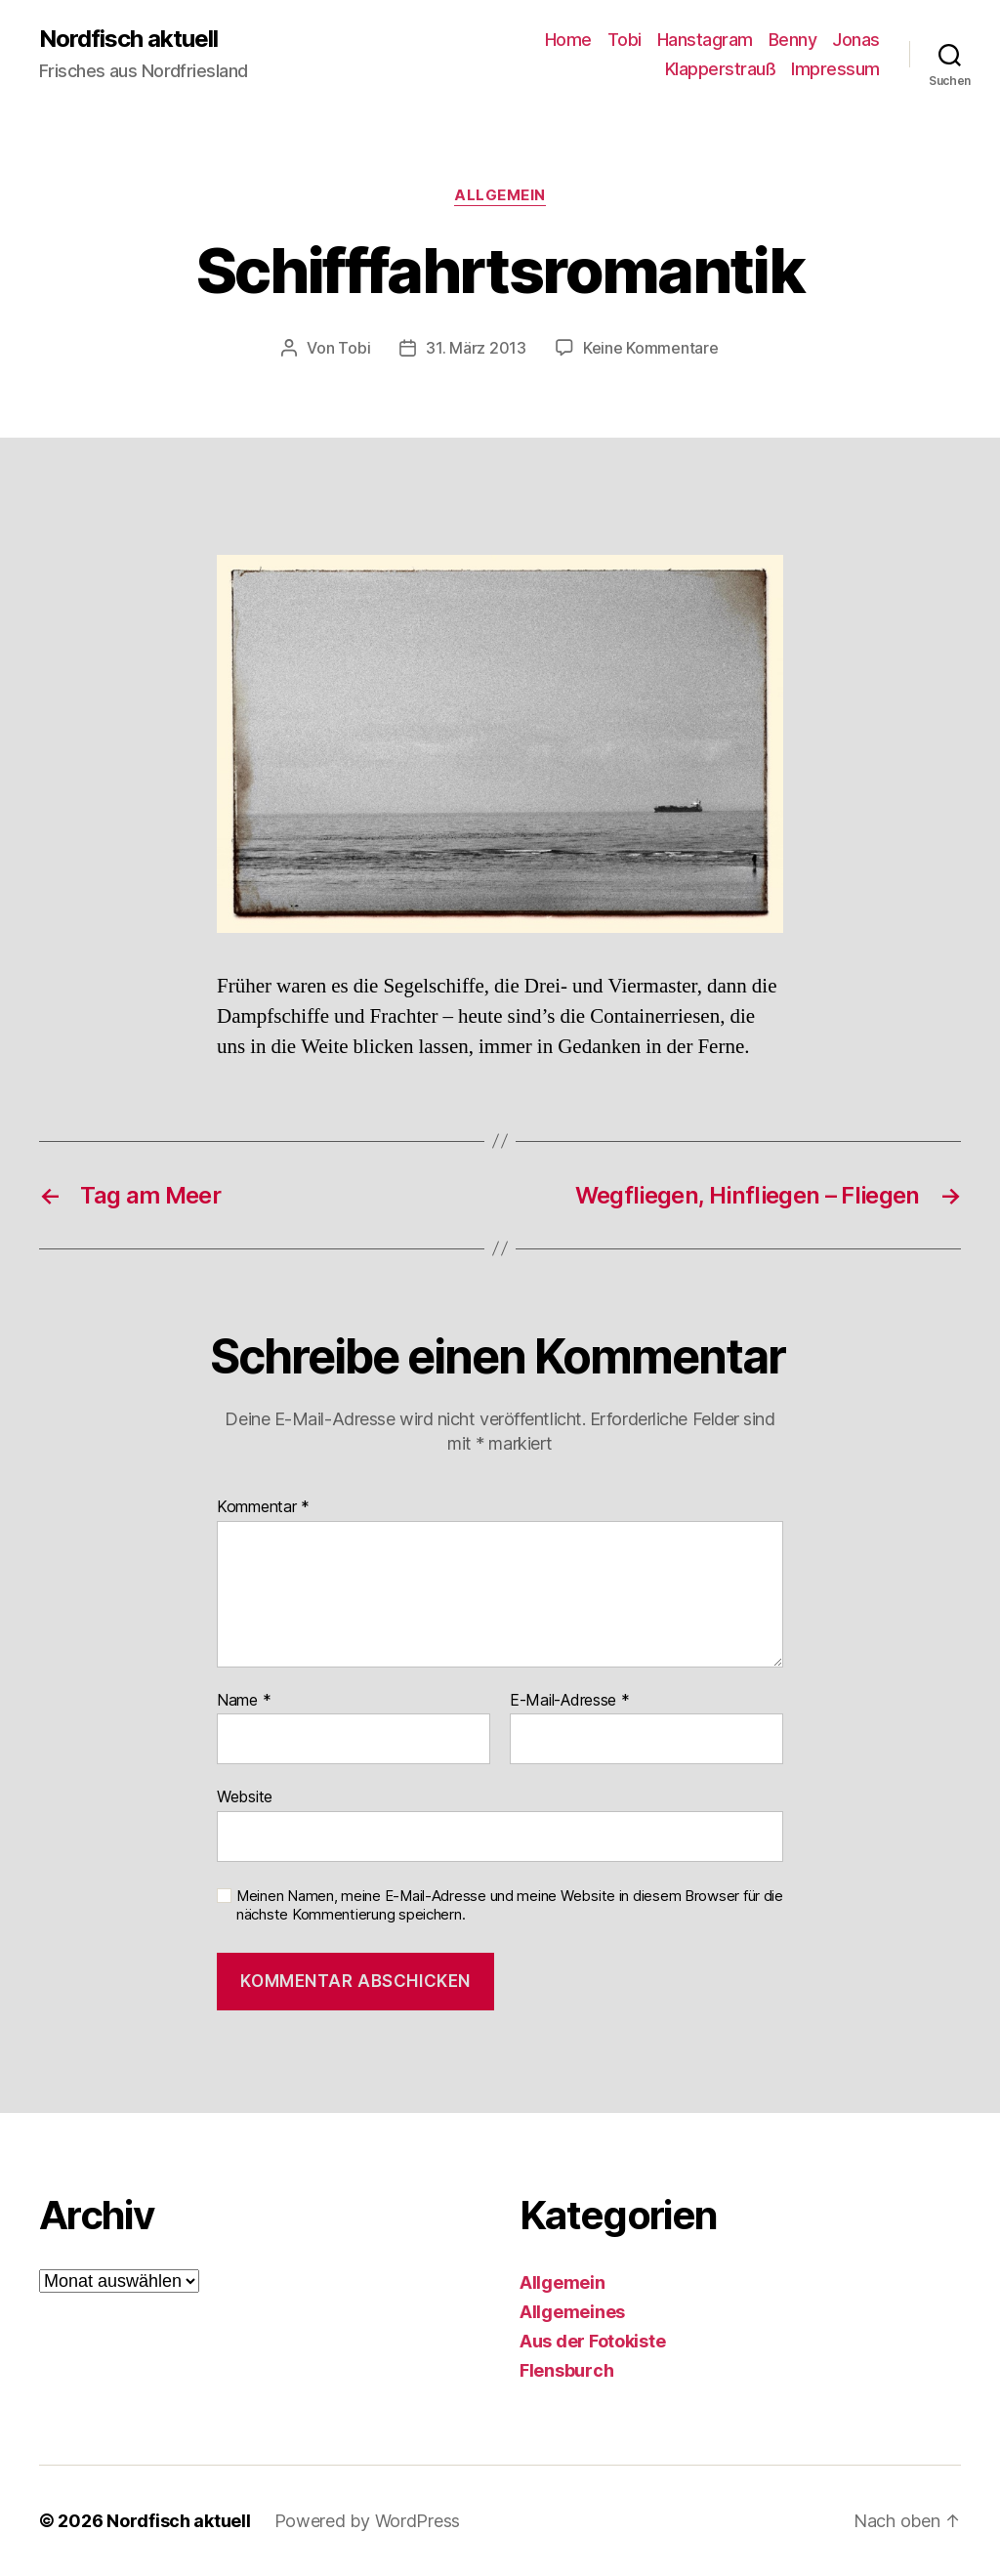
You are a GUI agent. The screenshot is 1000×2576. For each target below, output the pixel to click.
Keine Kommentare (651, 348)
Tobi (624, 39)
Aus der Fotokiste (592, 2341)
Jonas (856, 39)
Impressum (835, 69)
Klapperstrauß (720, 69)
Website (244, 1796)
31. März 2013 (476, 348)
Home (568, 39)
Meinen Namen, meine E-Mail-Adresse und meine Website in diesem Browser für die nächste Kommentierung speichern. (509, 1905)
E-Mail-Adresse (570, 1701)
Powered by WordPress (367, 2521)
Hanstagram (705, 39)
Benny (793, 39)
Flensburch (566, 2370)
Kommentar (263, 1507)
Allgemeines (572, 2312)
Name (244, 1701)
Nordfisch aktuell (128, 39)
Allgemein (500, 195)
